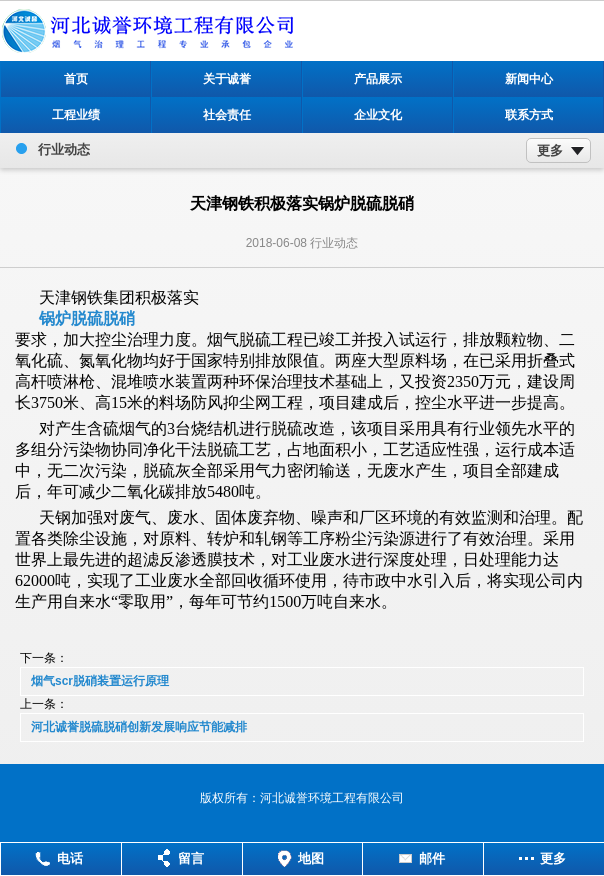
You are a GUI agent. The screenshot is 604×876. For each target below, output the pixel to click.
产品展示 (378, 79)
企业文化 (378, 115)
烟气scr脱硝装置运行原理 (100, 681)
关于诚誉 (227, 79)
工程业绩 (76, 115)
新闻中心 (529, 79)
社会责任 (227, 115)
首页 (76, 79)
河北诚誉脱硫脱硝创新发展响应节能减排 (139, 727)
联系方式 (529, 115)
